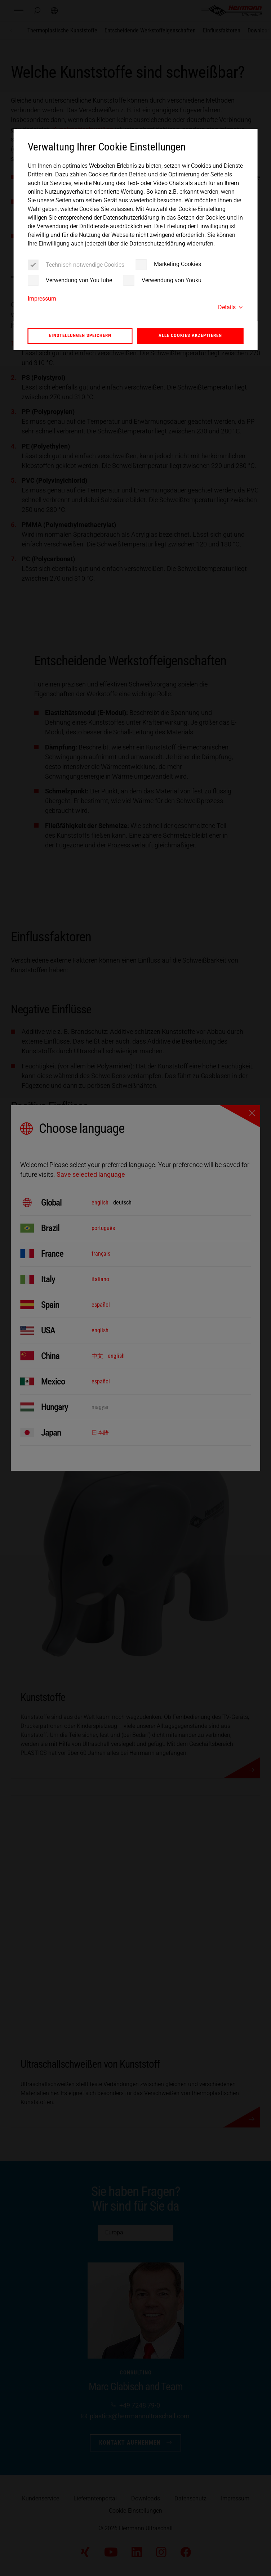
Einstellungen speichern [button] (80, 335)
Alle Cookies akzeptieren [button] (190, 335)
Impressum (42, 298)
